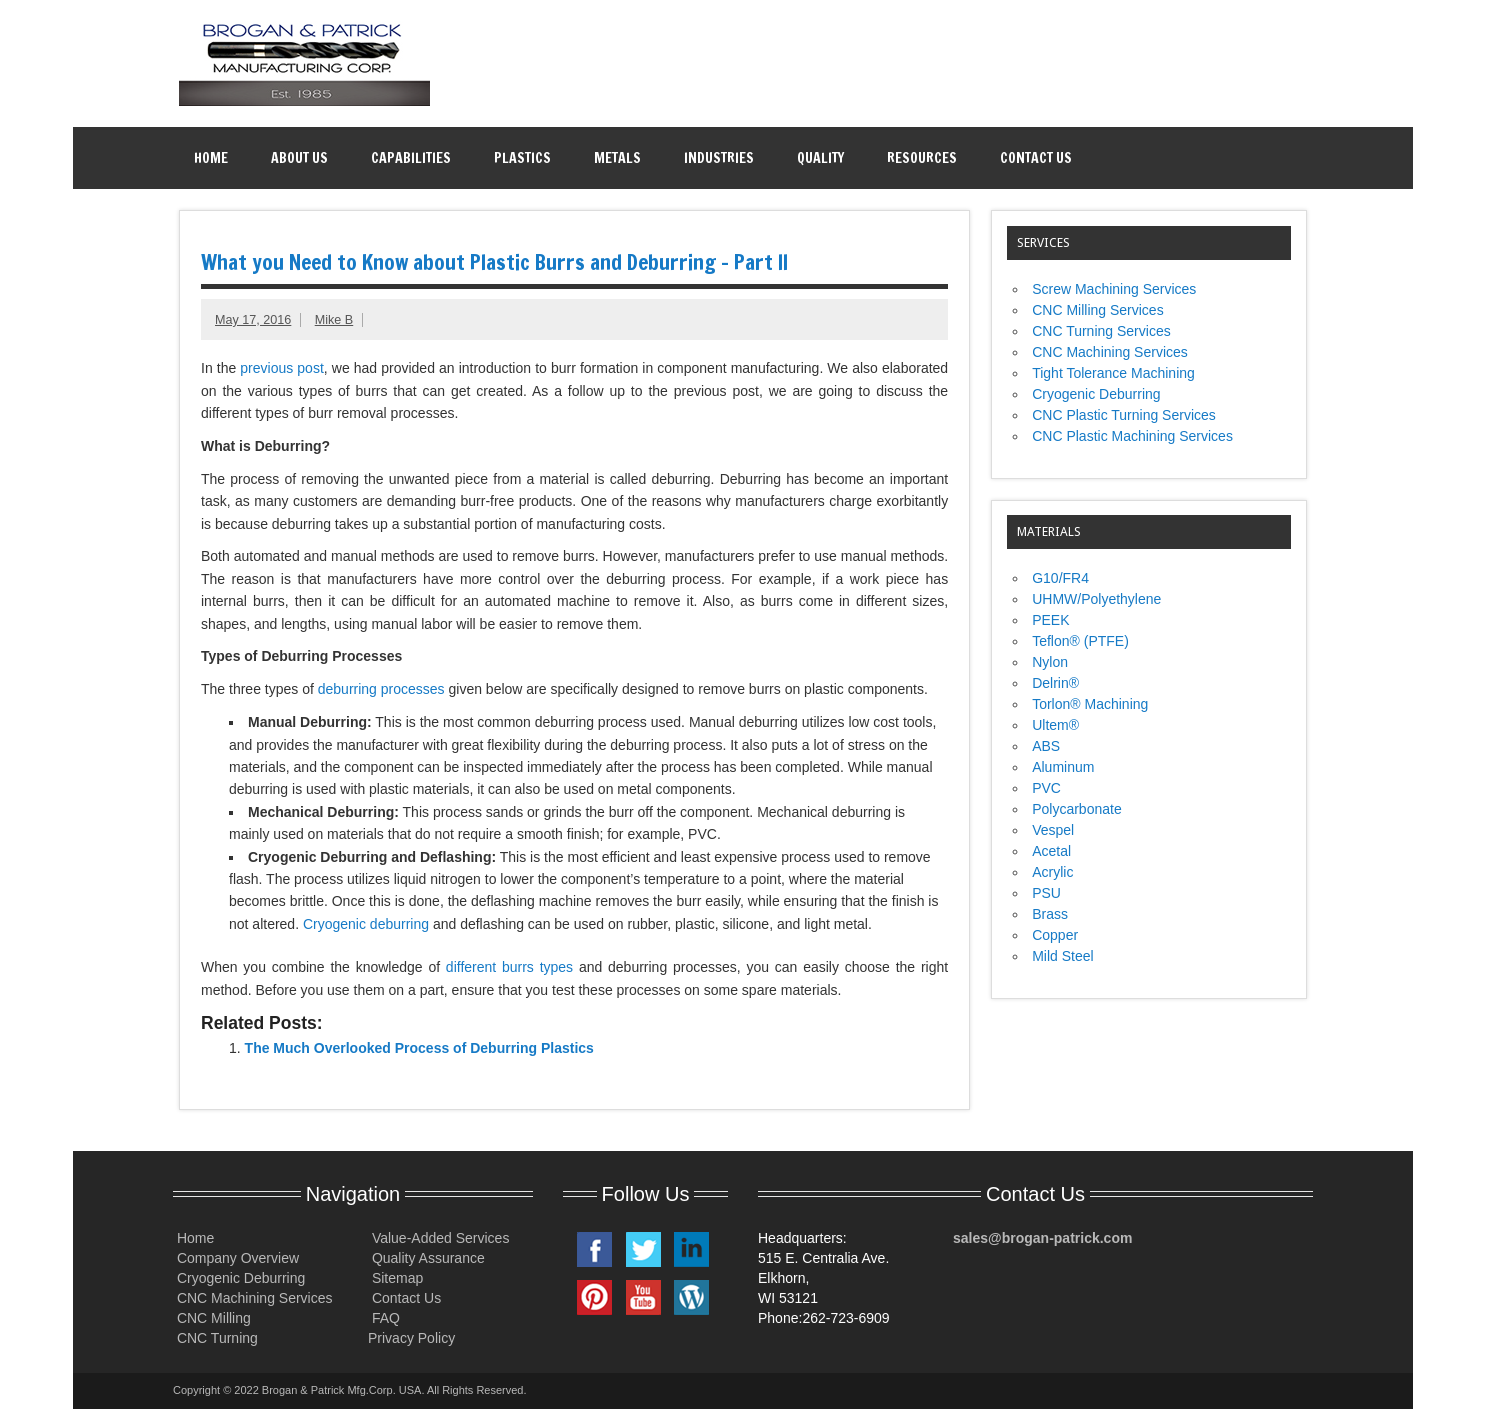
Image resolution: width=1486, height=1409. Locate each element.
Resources (922, 158)
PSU (1046, 893)
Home (211, 158)
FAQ (384, 1318)
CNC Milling (212, 1318)
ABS (1046, 746)
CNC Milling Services (1097, 310)
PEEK (1050, 620)
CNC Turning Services (1101, 331)
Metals (617, 158)
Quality (820, 158)
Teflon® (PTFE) (1080, 641)
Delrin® (1055, 683)
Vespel (1053, 830)
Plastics (522, 158)
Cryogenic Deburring (1096, 394)
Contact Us (1036, 158)
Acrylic (1052, 872)
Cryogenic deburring (366, 924)
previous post (281, 368)
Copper (1055, 935)
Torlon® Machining (1090, 704)
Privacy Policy (411, 1338)
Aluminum (1063, 767)
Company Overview (236, 1258)
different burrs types (512, 967)
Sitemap (395, 1278)
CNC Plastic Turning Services (1124, 415)
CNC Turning (215, 1338)
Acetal (1051, 851)
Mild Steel (1062, 956)
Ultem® (1055, 725)
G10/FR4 (1060, 578)
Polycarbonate (1077, 809)
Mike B (334, 320)
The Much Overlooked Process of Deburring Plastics (419, 1048)
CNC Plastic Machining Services (1132, 436)
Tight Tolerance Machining (1113, 373)
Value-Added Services (438, 1238)
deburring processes (381, 689)
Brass (1050, 914)
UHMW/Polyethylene (1096, 599)
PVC (1046, 788)
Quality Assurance (426, 1258)
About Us (299, 158)
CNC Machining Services (1110, 352)
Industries (719, 158)
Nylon (1050, 662)
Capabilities (411, 158)
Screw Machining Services (1114, 289)
